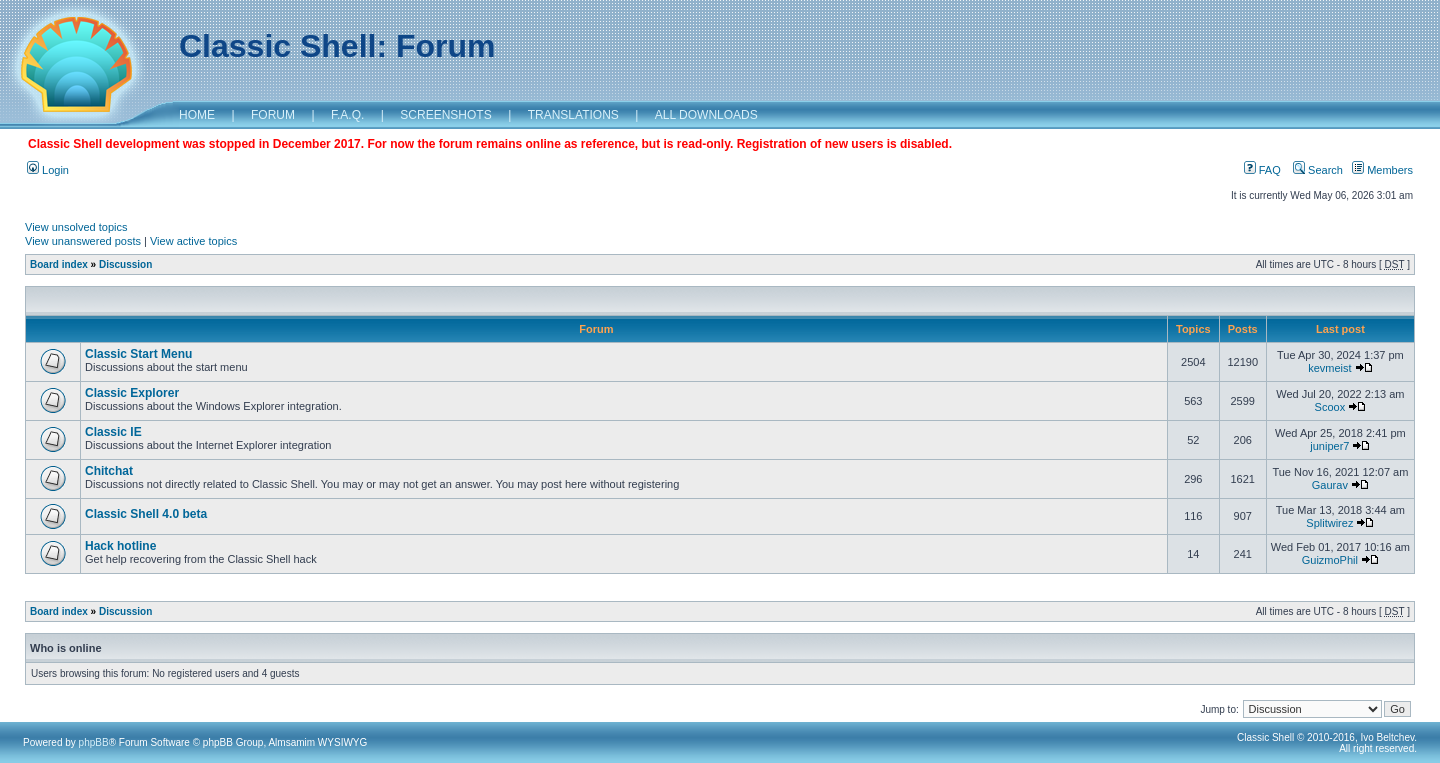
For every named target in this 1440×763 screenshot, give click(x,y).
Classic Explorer (132, 393)
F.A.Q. (347, 115)
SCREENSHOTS (445, 115)
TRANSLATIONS (573, 115)
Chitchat (109, 471)
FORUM (273, 115)
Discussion (125, 264)
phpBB (94, 742)
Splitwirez (1329, 523)
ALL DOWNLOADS (706, 115)
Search (1318, 170)
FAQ (1262, 170)
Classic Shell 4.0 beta (146, 514)
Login (48, 170)
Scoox (1330, 407)
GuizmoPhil (1330, 560)
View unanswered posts (83, 241)
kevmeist (1329, 368)
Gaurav (1330, 485)
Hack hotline (120, 546)
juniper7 (1329, 446)
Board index (59, 264)
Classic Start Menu (138, 354)
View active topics (193, 241)
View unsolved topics (76, 227)
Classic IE (113, 432)
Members (1382, 170)
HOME (197, 115)
